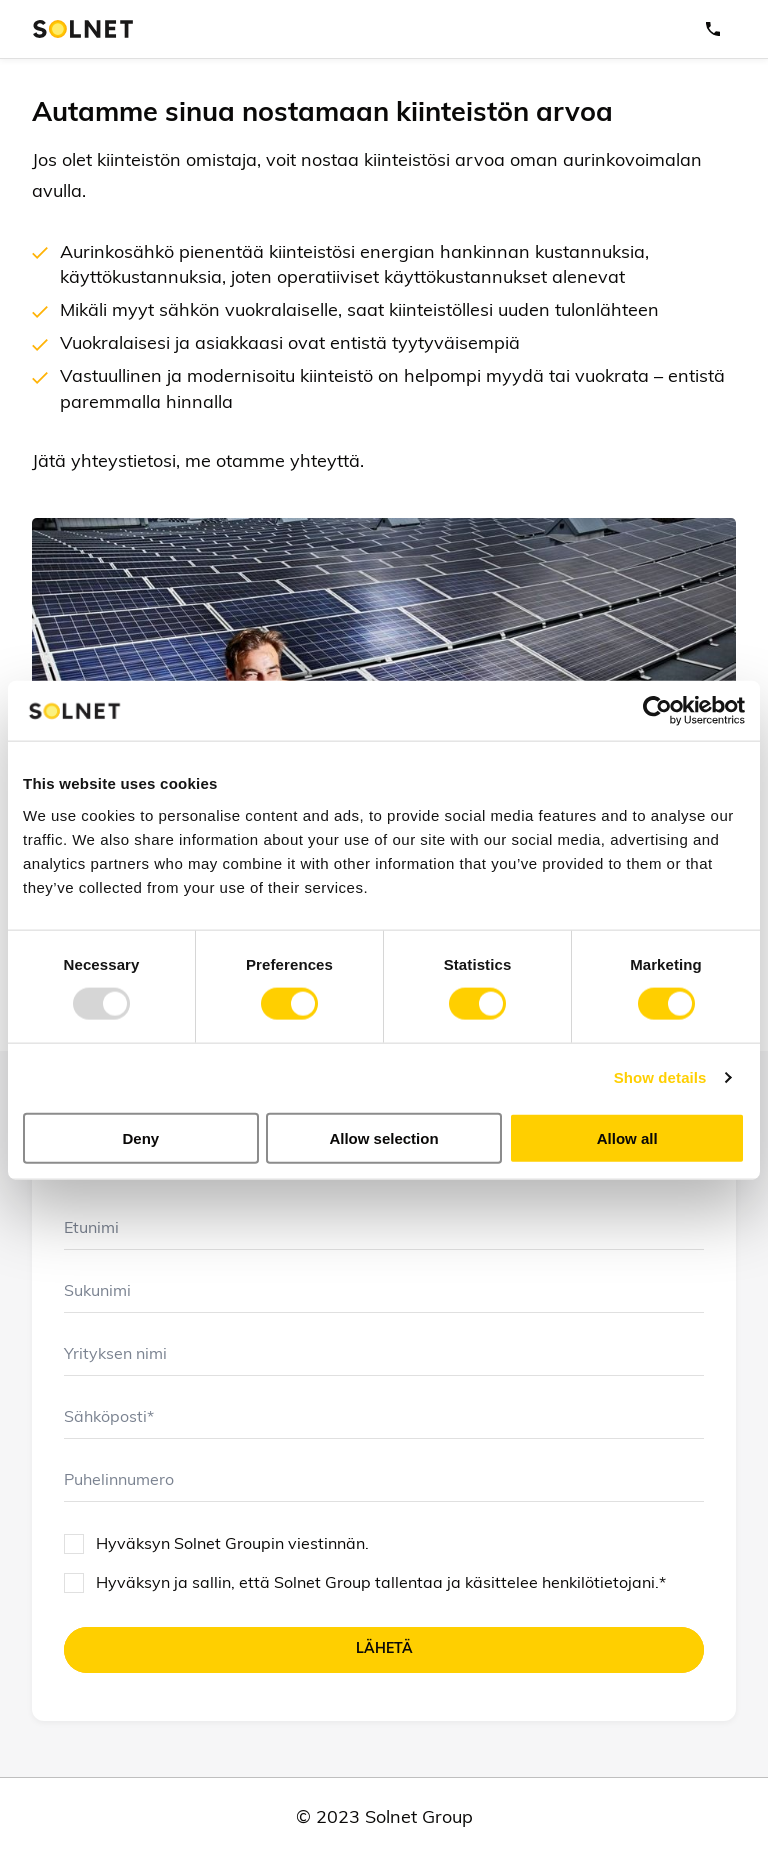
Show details (660, 1077)
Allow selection (383, 1137)
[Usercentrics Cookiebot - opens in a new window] (657, 711)
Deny (140, 1137)
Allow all (627, 1137)
